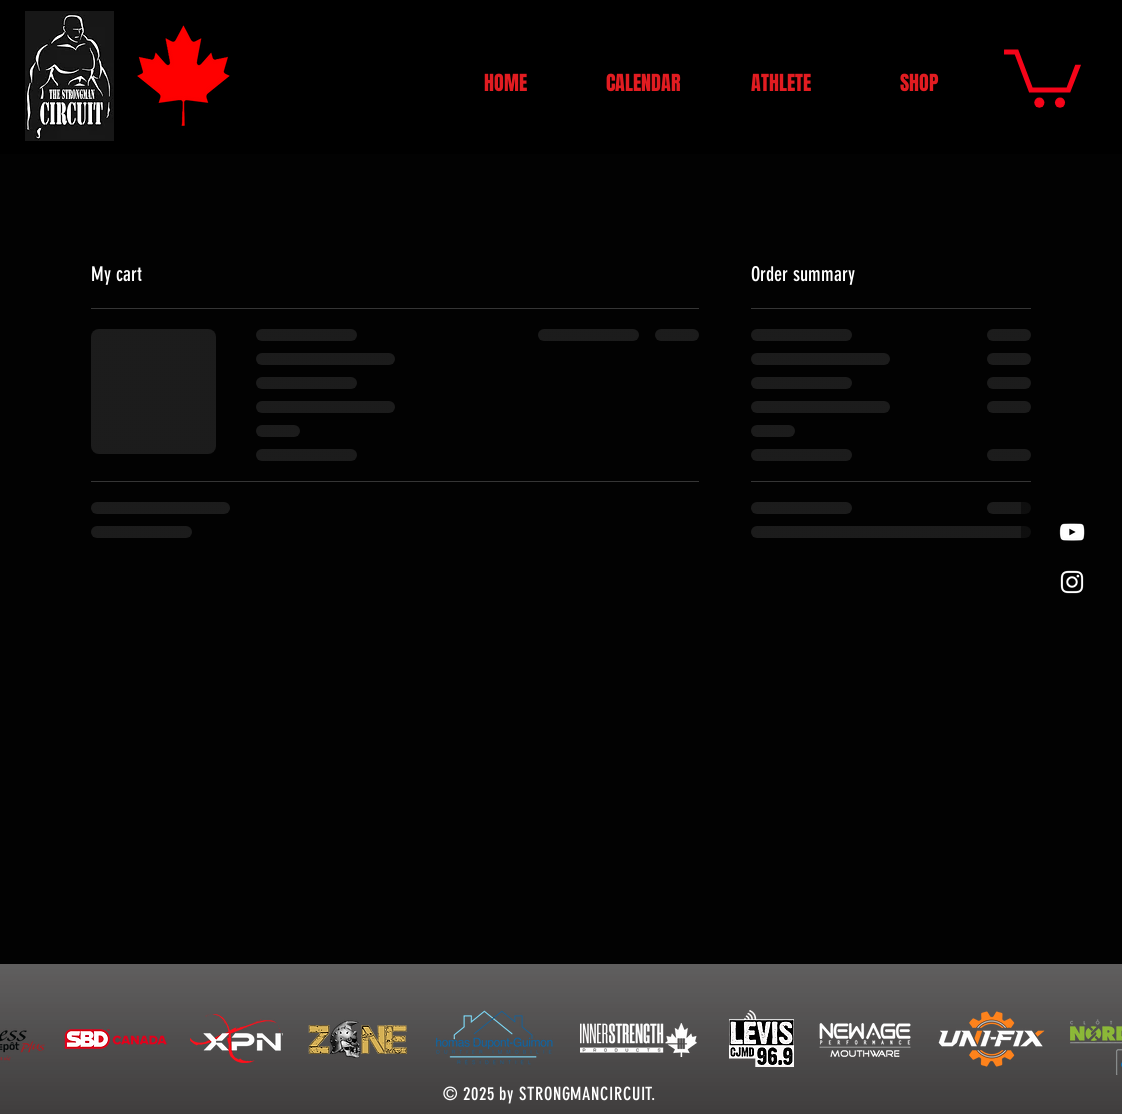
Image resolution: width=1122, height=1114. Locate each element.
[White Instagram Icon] (1072, 582)
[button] (1042, 75)
